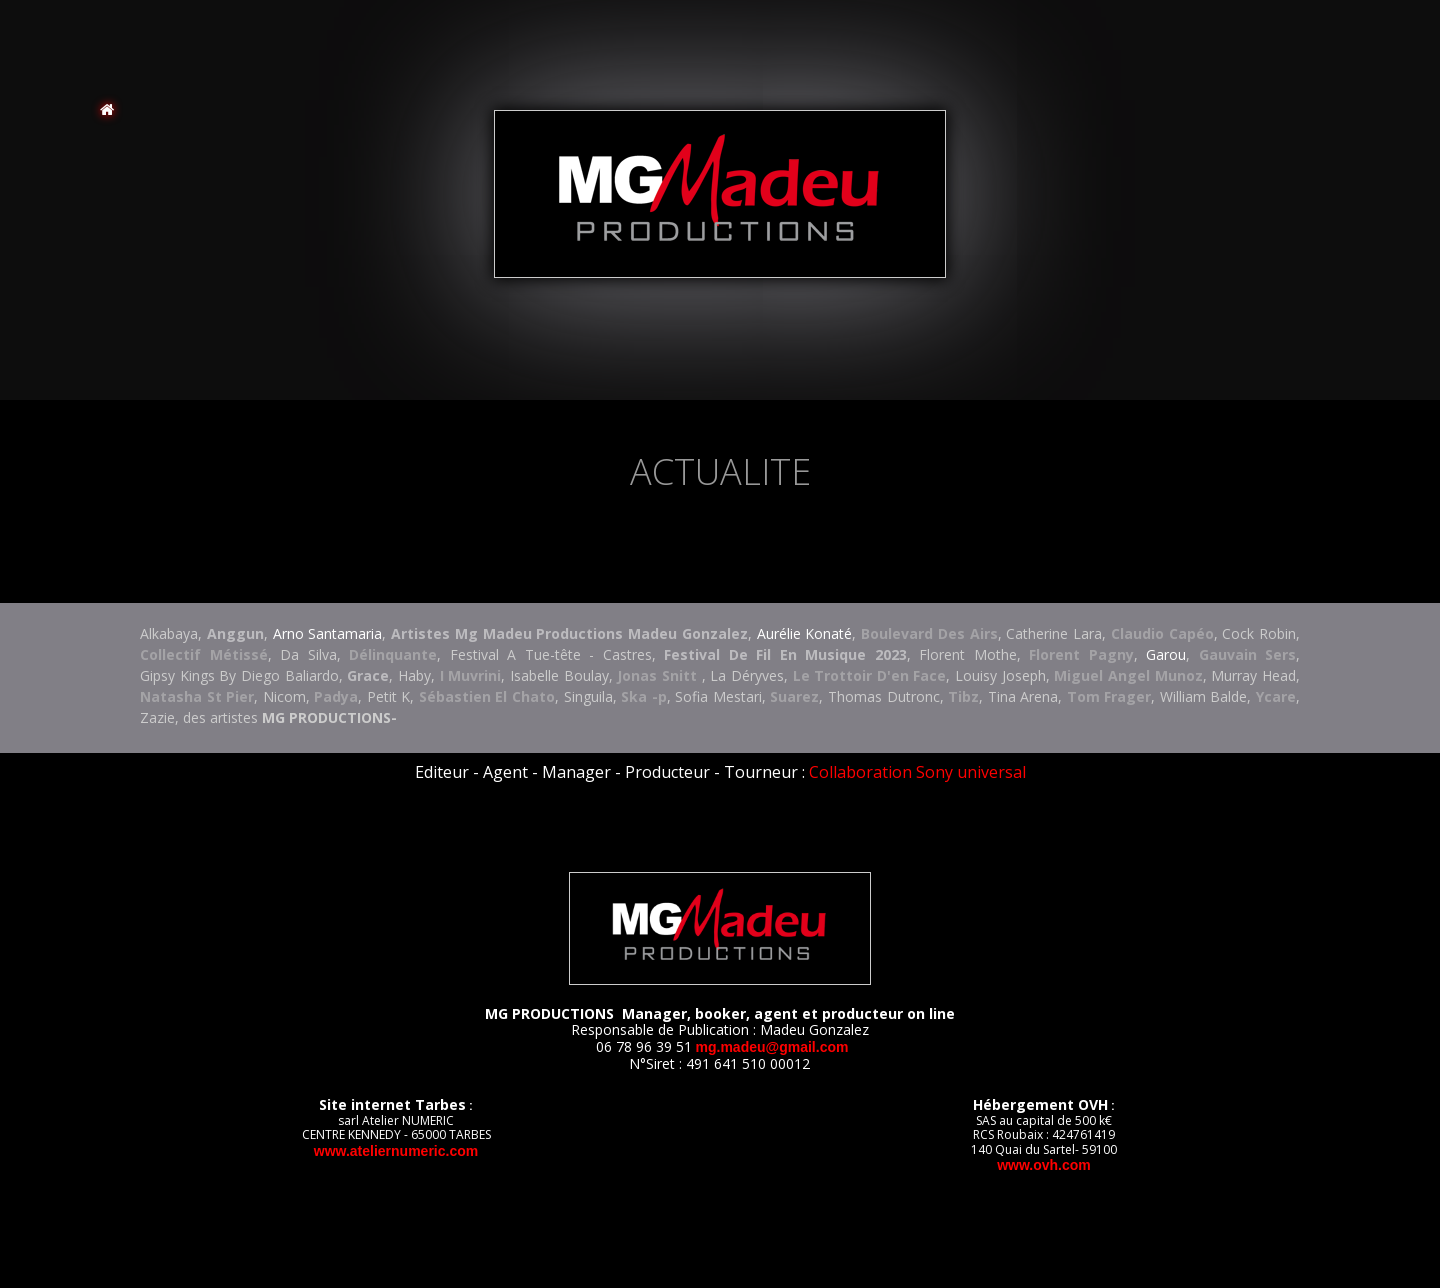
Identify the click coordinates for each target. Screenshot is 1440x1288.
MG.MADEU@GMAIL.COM (772, 1047)
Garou (1166, 654)
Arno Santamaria (328, 633)
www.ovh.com (1044, 1165)
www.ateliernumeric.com (396, 1151)
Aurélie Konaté (805, 633)
